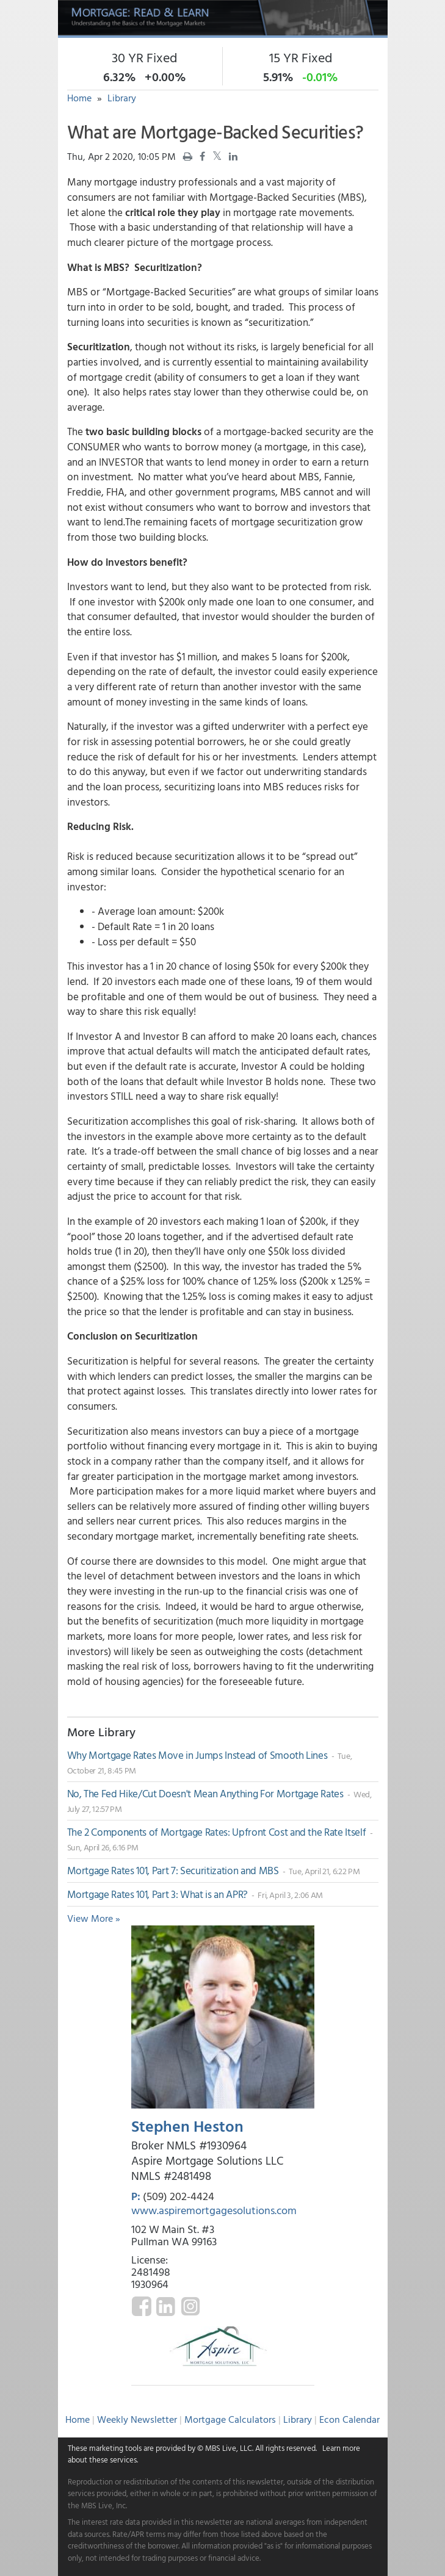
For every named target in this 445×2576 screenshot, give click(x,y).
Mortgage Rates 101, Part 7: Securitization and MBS (174, 1870)
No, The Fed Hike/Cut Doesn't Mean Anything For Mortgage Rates (206, 1793)
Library (121, 97)
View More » (93, 1918)
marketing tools (115, 2448)
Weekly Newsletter (137, 2419)
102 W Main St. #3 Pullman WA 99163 (174, 2235)
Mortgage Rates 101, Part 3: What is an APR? (158, 1894)
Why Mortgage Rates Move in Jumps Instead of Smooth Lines (198, 1754)
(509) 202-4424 (178, 2196)
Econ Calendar (349, 2419)
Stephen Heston (187, 2126)
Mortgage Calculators (230, 2419)
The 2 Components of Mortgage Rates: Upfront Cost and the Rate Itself (218, 1831)
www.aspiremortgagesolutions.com (214, 2210)
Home (79, 97)
